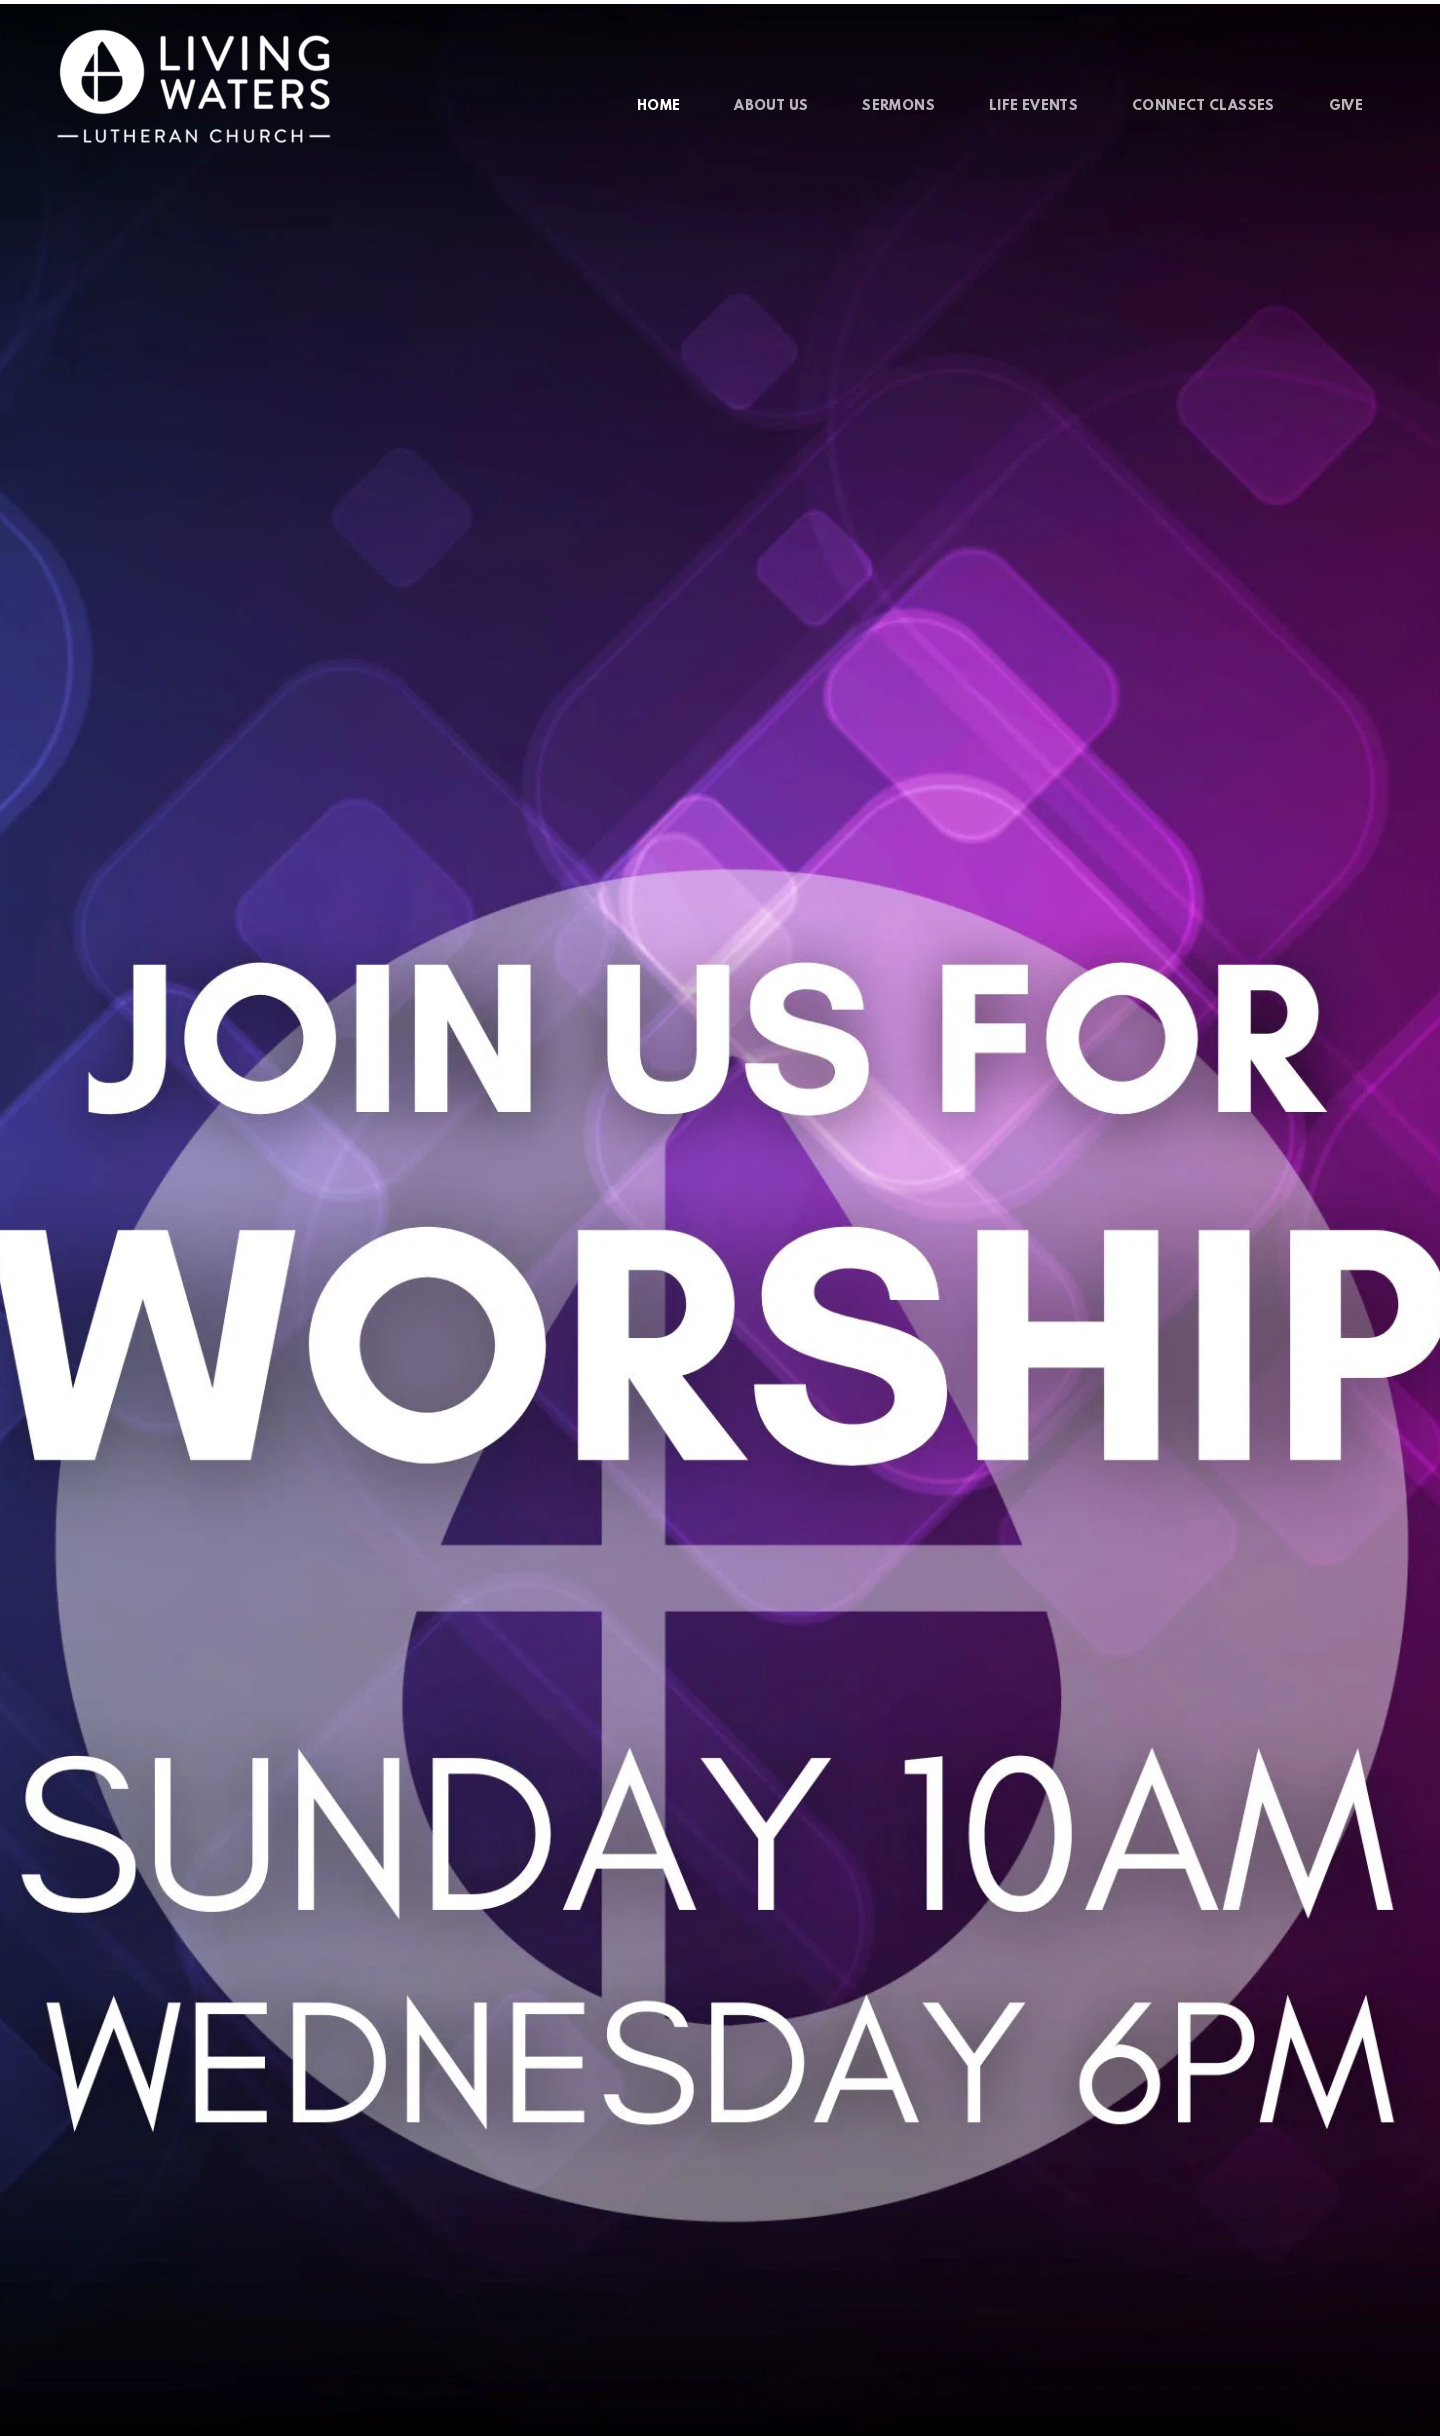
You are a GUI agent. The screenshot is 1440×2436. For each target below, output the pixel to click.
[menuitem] (659, 107)
